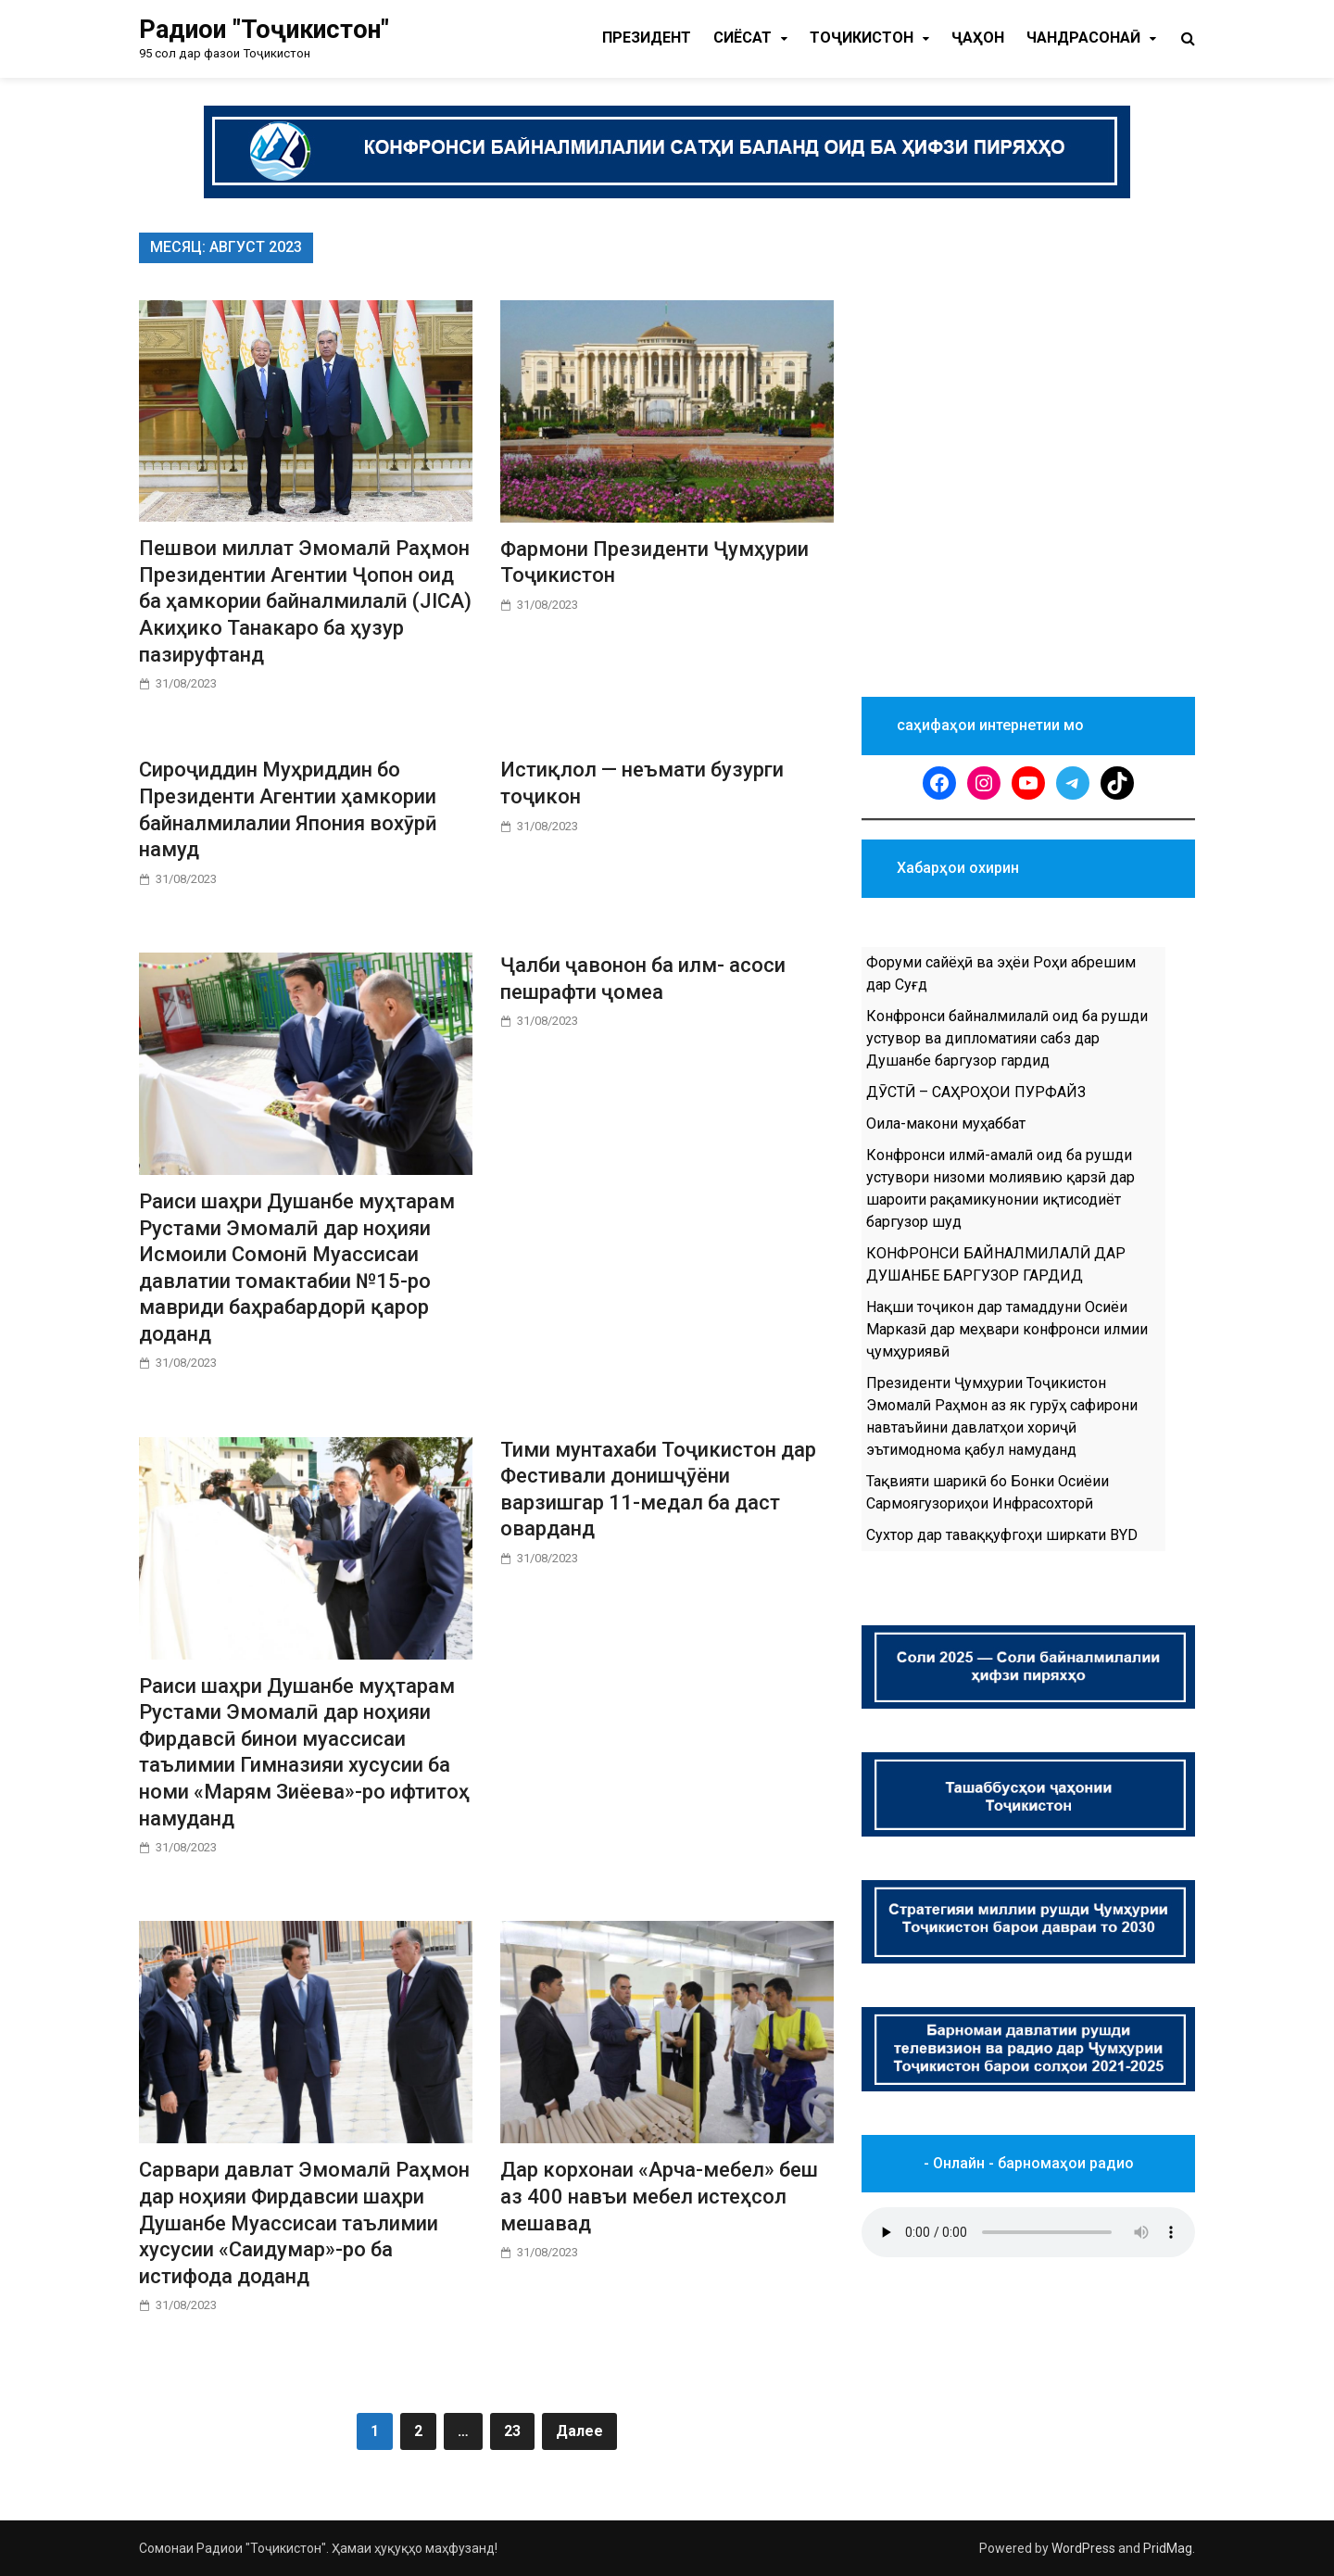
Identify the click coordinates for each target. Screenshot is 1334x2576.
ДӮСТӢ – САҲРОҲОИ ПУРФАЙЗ (976, 1092)
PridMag (1167, 2548)
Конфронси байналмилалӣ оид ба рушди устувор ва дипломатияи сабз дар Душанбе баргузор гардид (1007, 1038)
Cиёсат (742, 37)
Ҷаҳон (977, 37)
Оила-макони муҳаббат (946, 1123)
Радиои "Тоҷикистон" (264, 29)
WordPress (1083, 2548)
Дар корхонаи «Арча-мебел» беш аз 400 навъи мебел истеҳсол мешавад (659, 2196)
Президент (646, 37)
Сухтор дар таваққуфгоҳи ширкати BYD (1002, 1535)
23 (512, 2431)
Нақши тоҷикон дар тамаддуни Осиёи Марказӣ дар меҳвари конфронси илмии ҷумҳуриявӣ (1007, 1329)
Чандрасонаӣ (1083, 37)
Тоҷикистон (861, 37)
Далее (579, 2431)
